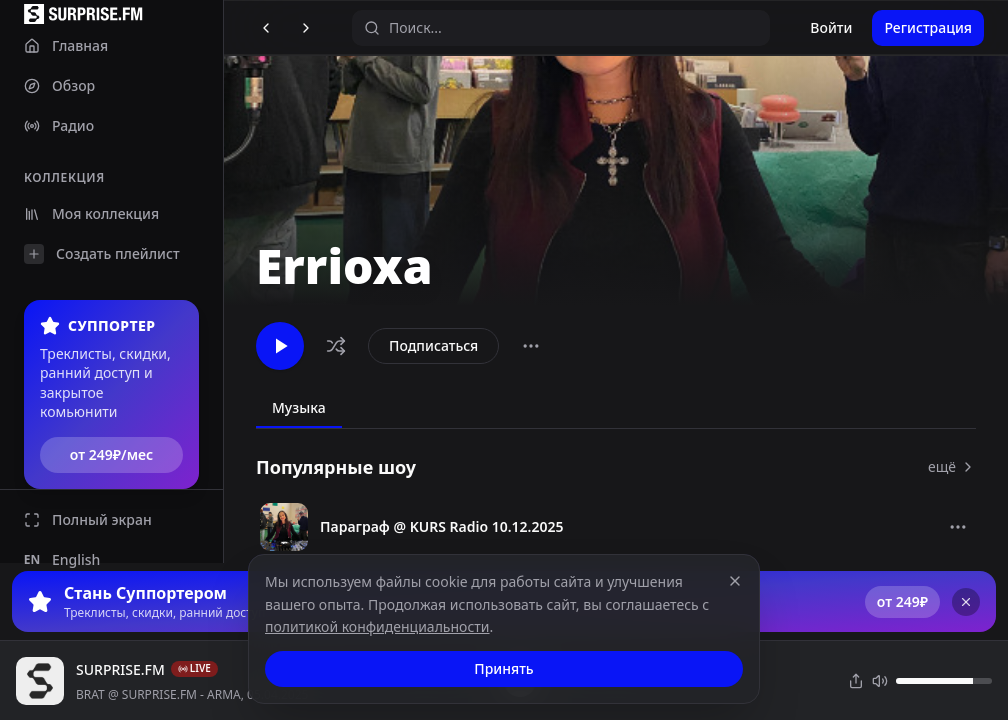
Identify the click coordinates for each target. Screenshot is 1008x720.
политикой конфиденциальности (377, 626)
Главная (66, 45)
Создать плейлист (102, 254)
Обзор (59, 85)
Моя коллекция (91, 213)
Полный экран (88, 519)
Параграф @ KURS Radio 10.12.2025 (442, 526)
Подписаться (433, 345)
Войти (831, 27)
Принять (503, 668)
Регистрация (928, 27)
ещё (952, 466)
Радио (59, 125)
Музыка (299, 407)
